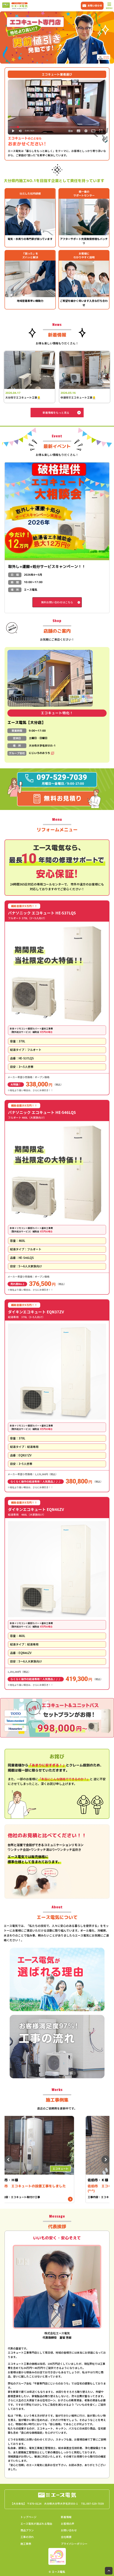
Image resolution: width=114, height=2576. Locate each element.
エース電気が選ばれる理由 (36, 2523)
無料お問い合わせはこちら (57, 602)
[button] (57, 81)
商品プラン (27, 2530)
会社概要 (66, 2537)
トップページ (28, 2517)
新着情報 (66, 2517)
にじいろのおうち (39, 753)
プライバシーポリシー (74, 2544)
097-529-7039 (95, 2503)
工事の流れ (27, 2537)
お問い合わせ (69, 2530)
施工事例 (25, 2544)
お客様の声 (67, 2523)
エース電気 (58, 2572)
